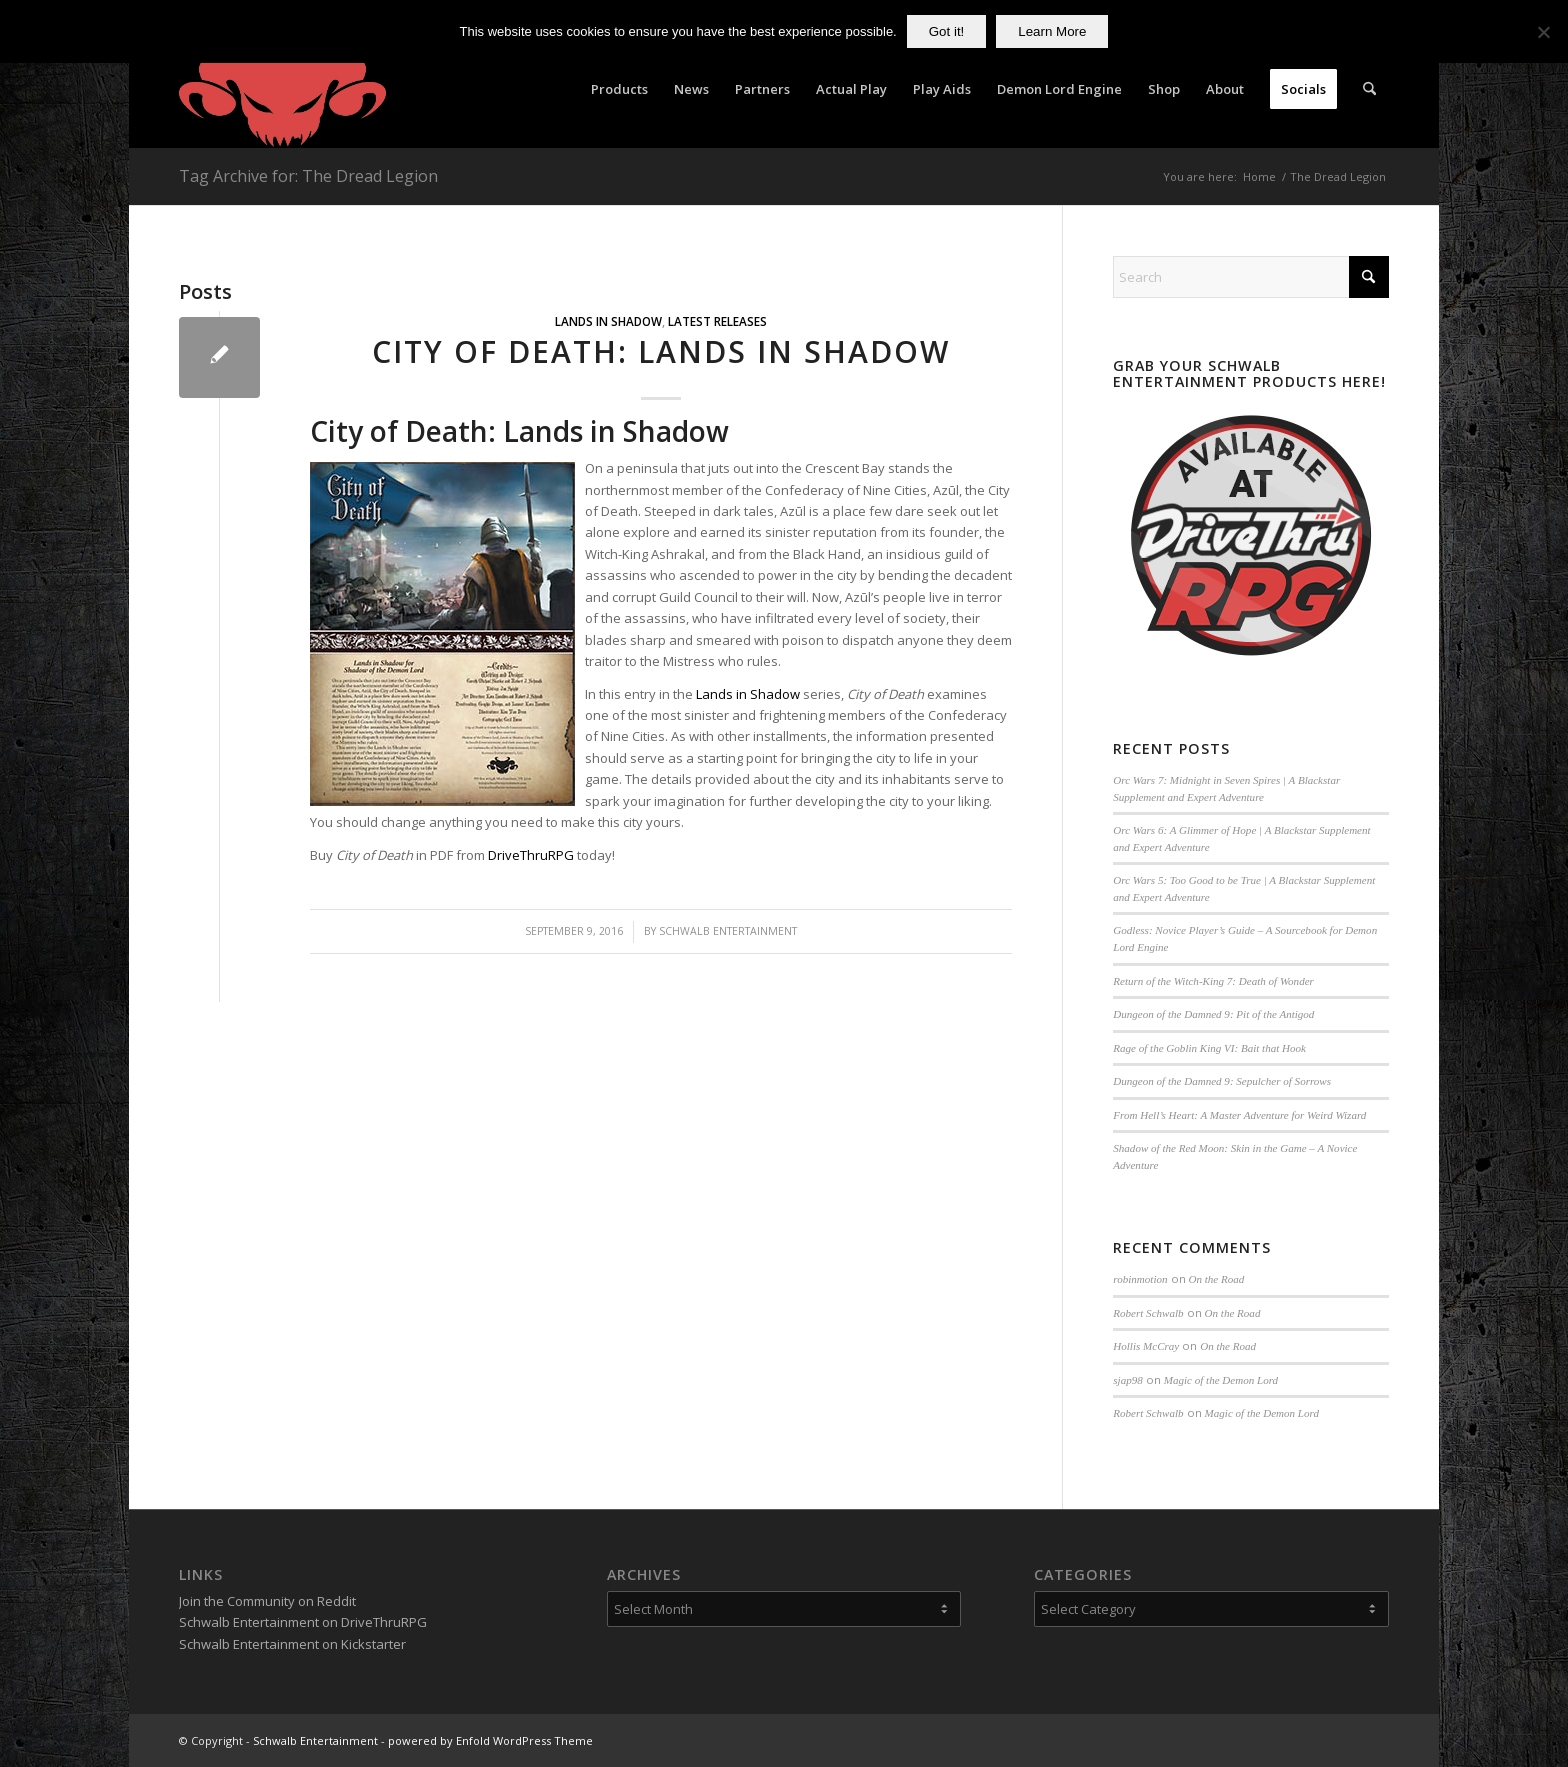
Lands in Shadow (608, 321)
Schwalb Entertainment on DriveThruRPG (303, 1622)
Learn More (1052, 31)
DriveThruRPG (531, 855)
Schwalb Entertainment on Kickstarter (292, 1644)
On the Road (1217, 1279)
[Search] (1369, 89)
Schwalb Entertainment (728, 931)
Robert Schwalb (1148, 1313)
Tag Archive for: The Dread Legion (308, 176)
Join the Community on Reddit (267, 1601)
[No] (1543, 32)
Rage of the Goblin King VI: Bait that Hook (1209, 1048)
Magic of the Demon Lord (1221, 1380)
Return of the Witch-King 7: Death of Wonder (1213, 981)
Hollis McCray (1146, 1346)
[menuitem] (619, 89)
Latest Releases (717, 321)
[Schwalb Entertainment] (282, 89)
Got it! (947, 31)
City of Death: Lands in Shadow (661, 351)
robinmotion (1140, 1279)
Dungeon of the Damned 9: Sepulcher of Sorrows (1222, 1081)
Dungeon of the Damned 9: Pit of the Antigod (1213, 1014)
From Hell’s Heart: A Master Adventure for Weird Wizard (1239, 1115)
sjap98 (1127, 1380)
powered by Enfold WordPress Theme (490, 1740)
